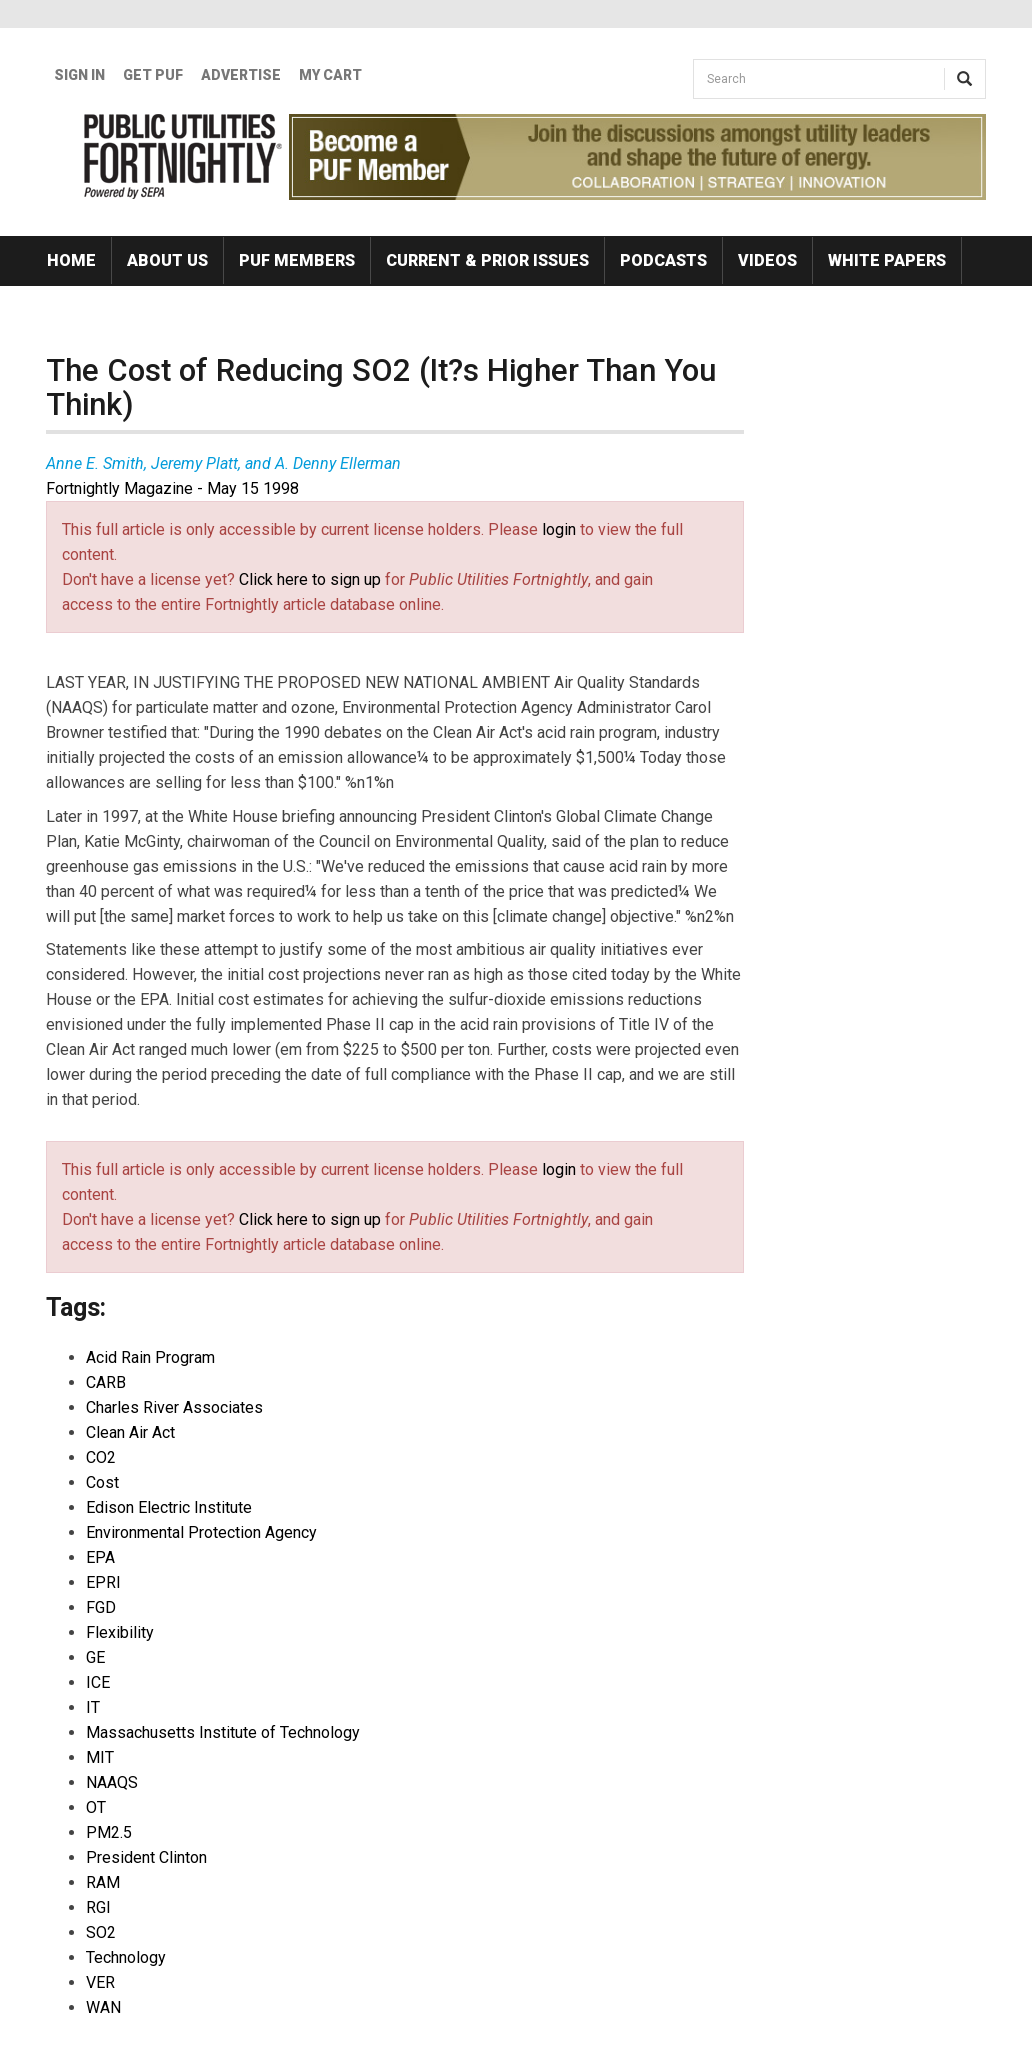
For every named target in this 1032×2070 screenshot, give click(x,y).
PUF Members (297, 260)
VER (100, 1982)
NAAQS (112, 1782)
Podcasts (663, 260)
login (559, 529)
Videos (767, 260)
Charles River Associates (174, 1407)
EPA (100, 1557)
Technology (126, 1957)
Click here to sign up (310, 579)
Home (71, 260)
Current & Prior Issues (487, 260)
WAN (103, 2007)
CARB (106, 1382)
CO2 (101, 1457)
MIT (100, 1757)
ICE (98, 1682)
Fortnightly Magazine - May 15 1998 (172, 488)
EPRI (103, 1582)
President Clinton (146, 1857)
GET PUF (153, 75)
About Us (167, 260)
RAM (103, 1882)
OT (96, 1807)
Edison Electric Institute (169, 1507)
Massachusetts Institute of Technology (223, 1732)
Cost (102, 1482)
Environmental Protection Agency (201, 1532)
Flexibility (120, 1632)
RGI (98, 1907)
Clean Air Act (130, 1432)
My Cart (330, 75)
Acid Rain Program (150, 1357)
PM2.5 (109, 1832)
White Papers (887, 260)
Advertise (241, 75)
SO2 (101, 1932)
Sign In (79, 75)
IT (93, 1707)
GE (95, 1657)
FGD (101, 1607)
